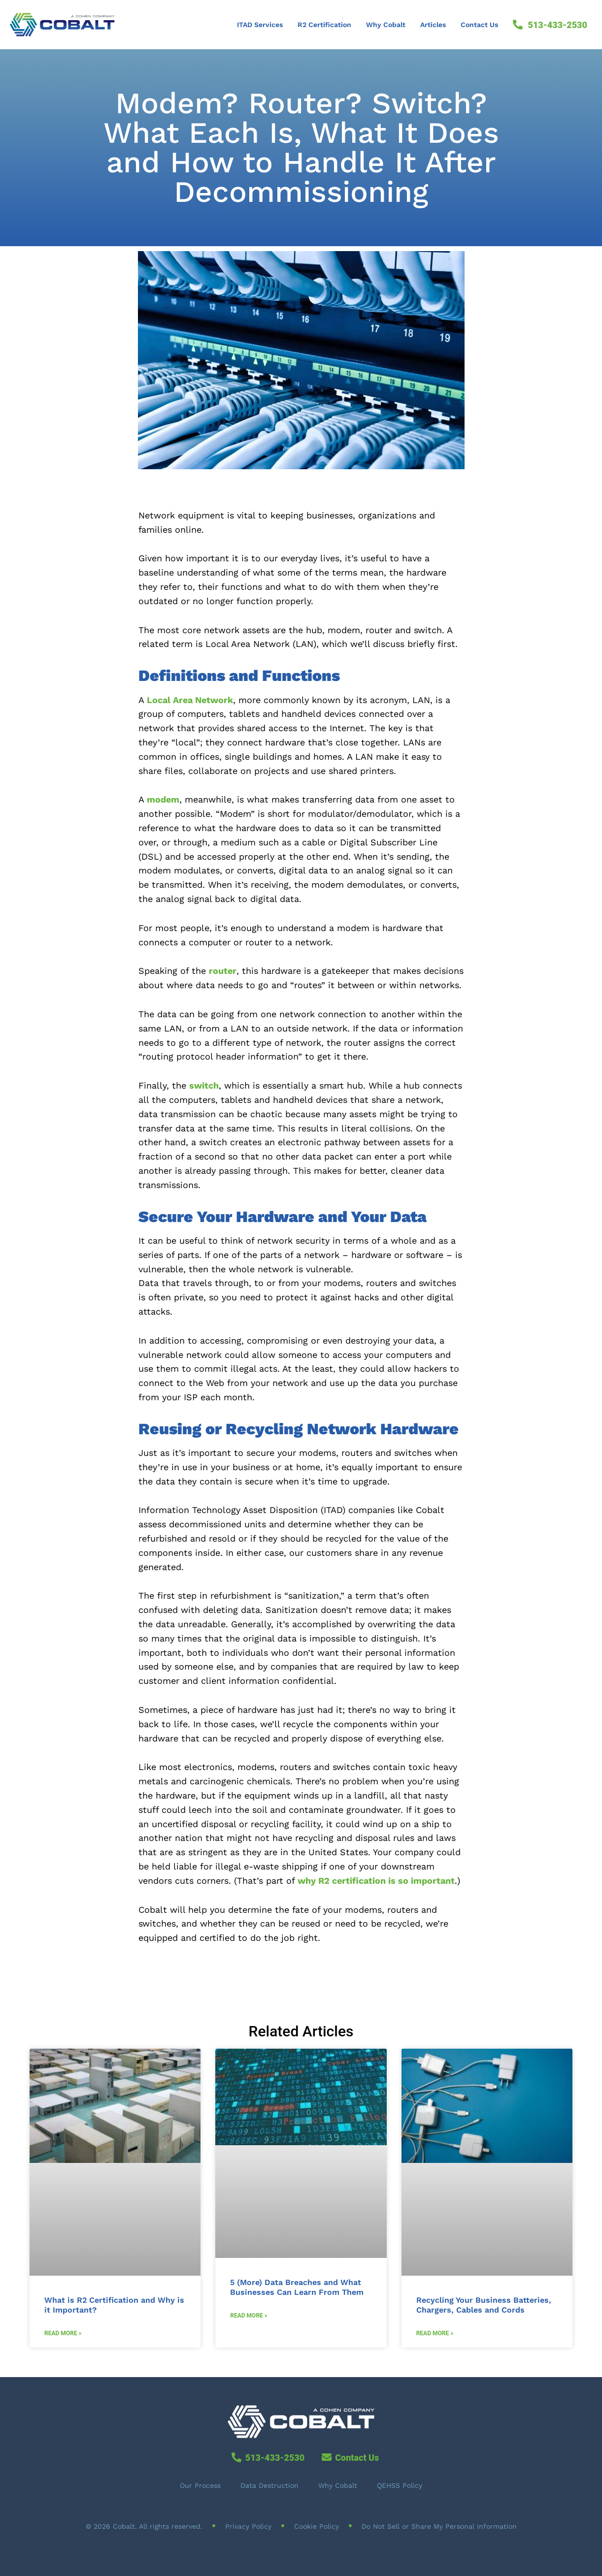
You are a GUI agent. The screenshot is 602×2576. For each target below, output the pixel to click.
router (222, 971)
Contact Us (479, 25)
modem (163, 799)
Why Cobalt (385, 25)
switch (204, 1085)
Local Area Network (190, 700)
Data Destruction (269, 2485)
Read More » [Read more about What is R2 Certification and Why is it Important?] (62, 2333)
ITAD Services (260, 25)
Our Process (200, 2485)
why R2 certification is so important (376, 1880)
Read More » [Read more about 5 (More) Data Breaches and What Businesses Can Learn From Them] (248, 2315)
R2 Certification (324, 25)
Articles (433, 25)
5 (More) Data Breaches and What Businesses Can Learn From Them (297, 2287)
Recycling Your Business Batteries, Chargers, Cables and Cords (483, 2304)
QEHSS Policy (399, 2485)
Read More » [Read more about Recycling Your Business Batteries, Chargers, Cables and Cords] (434, 2333)
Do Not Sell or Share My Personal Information (439, 2526)
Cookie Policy (316, 2526)
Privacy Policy (248, 2526)
